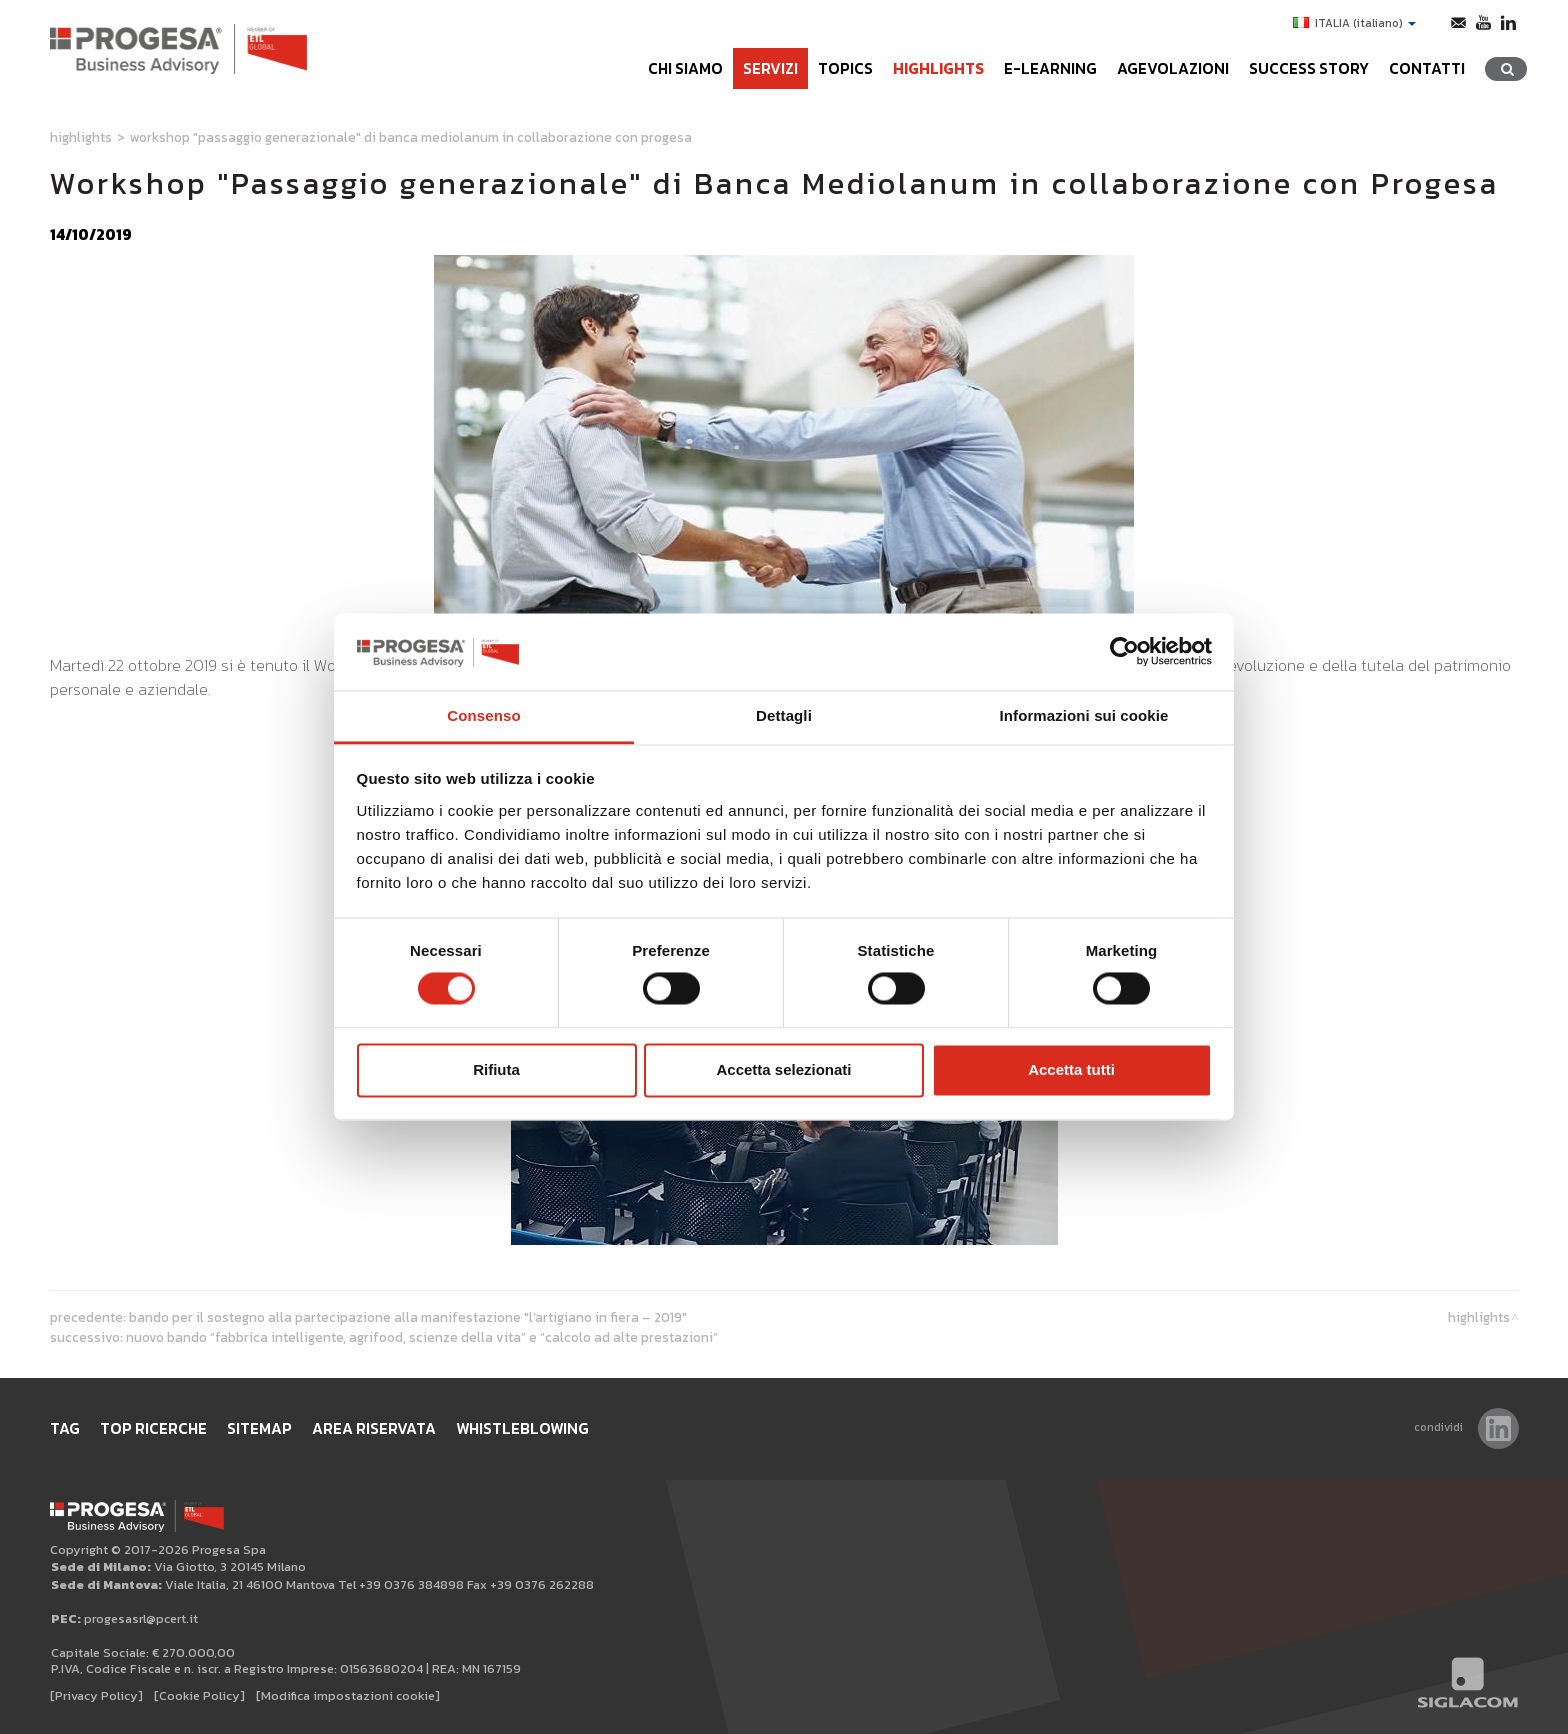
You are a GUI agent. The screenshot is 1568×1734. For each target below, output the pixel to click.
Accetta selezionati (783, 1069)
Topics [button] (845, 68)
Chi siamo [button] (685, 68)
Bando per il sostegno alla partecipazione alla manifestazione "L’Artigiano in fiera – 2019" (408, 1317)
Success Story (1309, 68)
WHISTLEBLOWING (522, 1428)
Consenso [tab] (483, 715)
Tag (65, 1428)
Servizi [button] (770, 68)
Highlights (938, 68)
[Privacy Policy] (96, 1695)
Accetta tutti (1071, 1069)
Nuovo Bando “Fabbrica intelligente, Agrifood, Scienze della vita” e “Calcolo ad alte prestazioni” (422, 1337)
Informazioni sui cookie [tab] (1084, 715)
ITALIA (1354, 23)
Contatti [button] (1427, 68)
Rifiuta (496, 1069)
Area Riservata (374, 1428)
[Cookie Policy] (199, 1695)
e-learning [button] (1050, 68)
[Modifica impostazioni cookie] (348, 1695)
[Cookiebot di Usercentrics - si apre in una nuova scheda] (1124, 652)
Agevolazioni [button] (1173, 68)
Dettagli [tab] (784, 715)
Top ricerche (153, 1428)
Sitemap (259, 1428)
